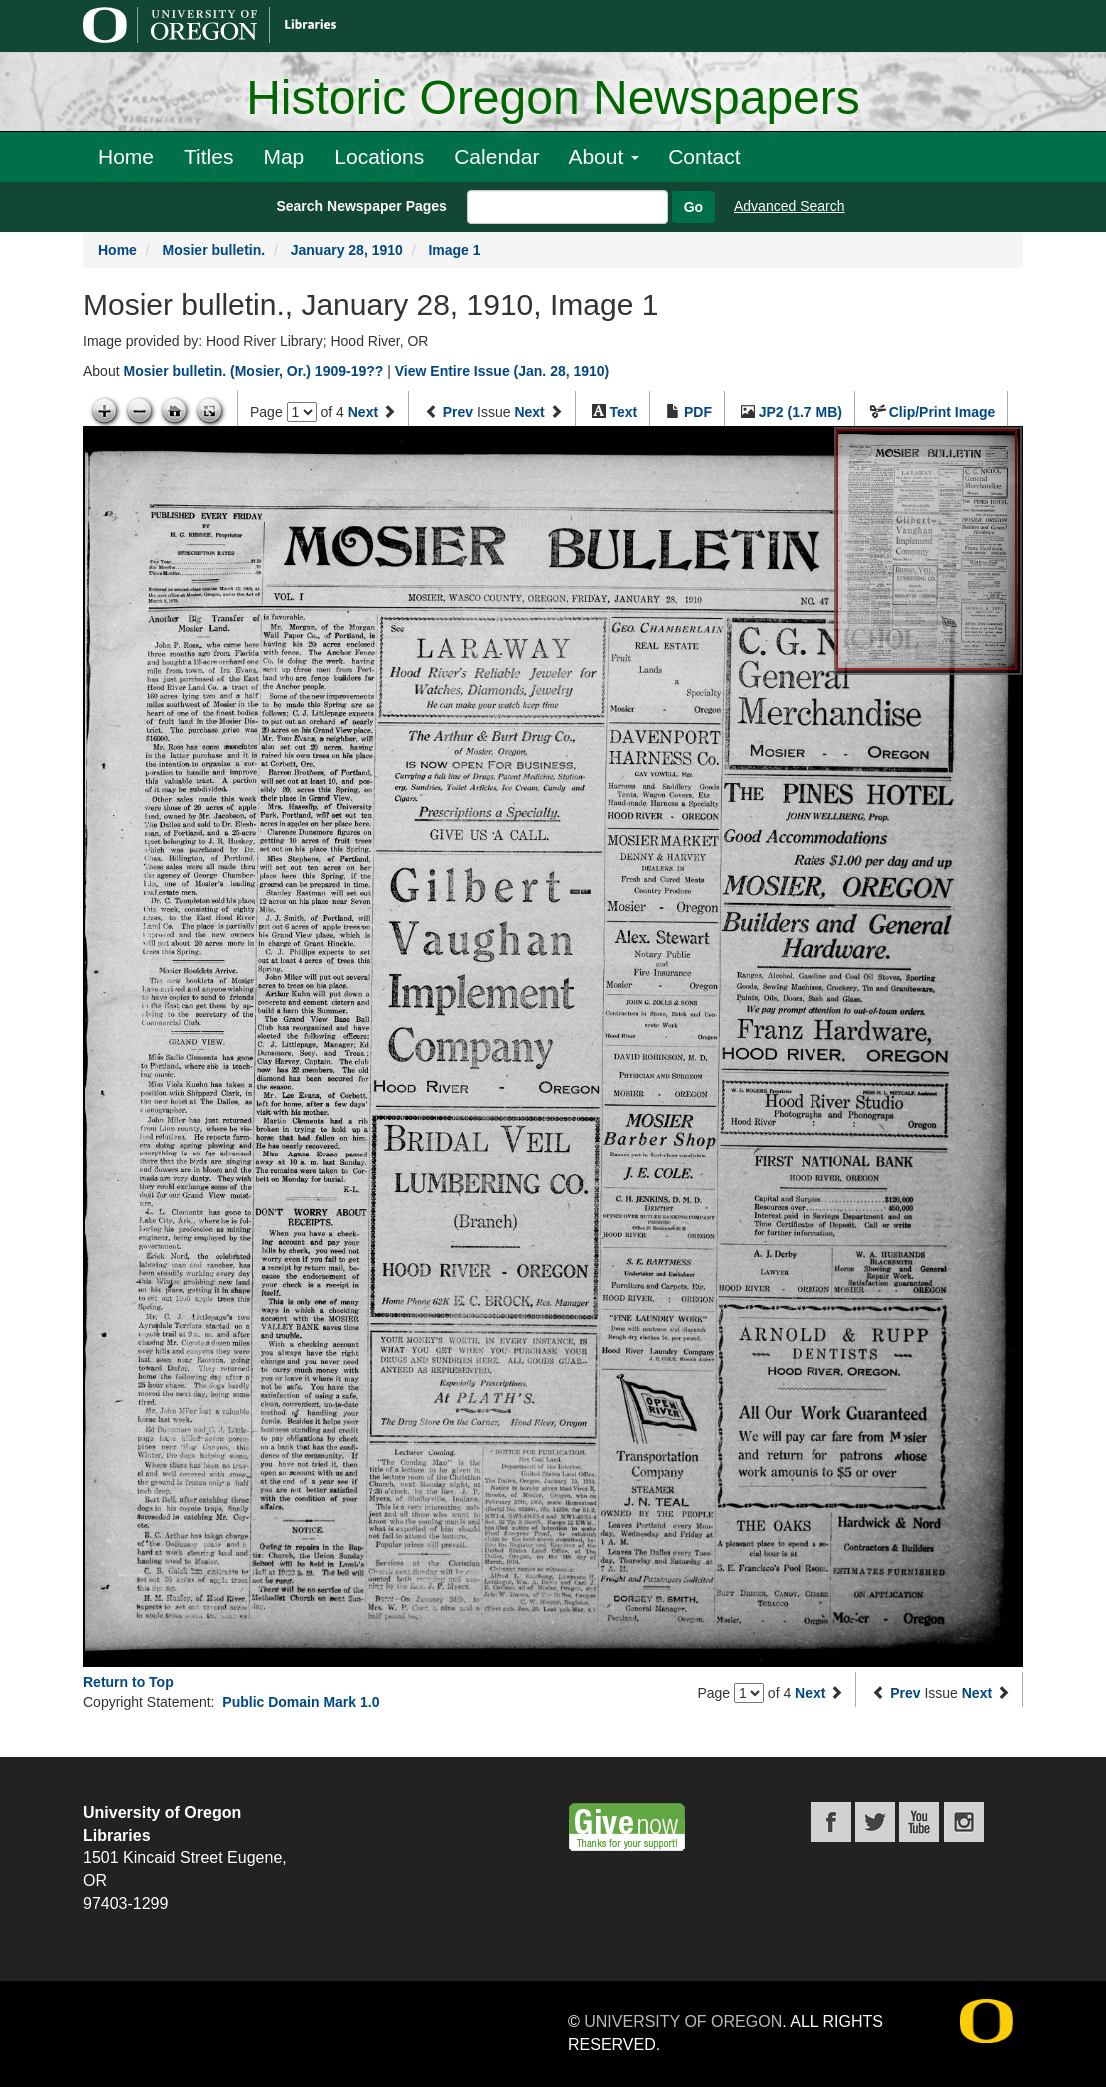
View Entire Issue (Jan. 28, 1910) (502, 371)
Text (623, 412)
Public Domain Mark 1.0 (300, 1702)
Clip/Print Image (942, 412)
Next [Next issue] (529, 412)
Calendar (496, 156)
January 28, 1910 (347, 250)
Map (283, 156)
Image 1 (454, 250)
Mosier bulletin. (213, 250)
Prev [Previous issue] (458, 412)
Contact (704, 156)
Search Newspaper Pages (361, 206)
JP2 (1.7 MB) (800, 412)
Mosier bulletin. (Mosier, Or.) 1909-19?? (253, 371)
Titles (208, 156)
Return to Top (128, 1682)
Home (126, 156)
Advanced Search (789, 206)
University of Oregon (683, 2021)
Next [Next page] (363, 412)
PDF (698, 412)
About (603, 156)
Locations (379, 156)
